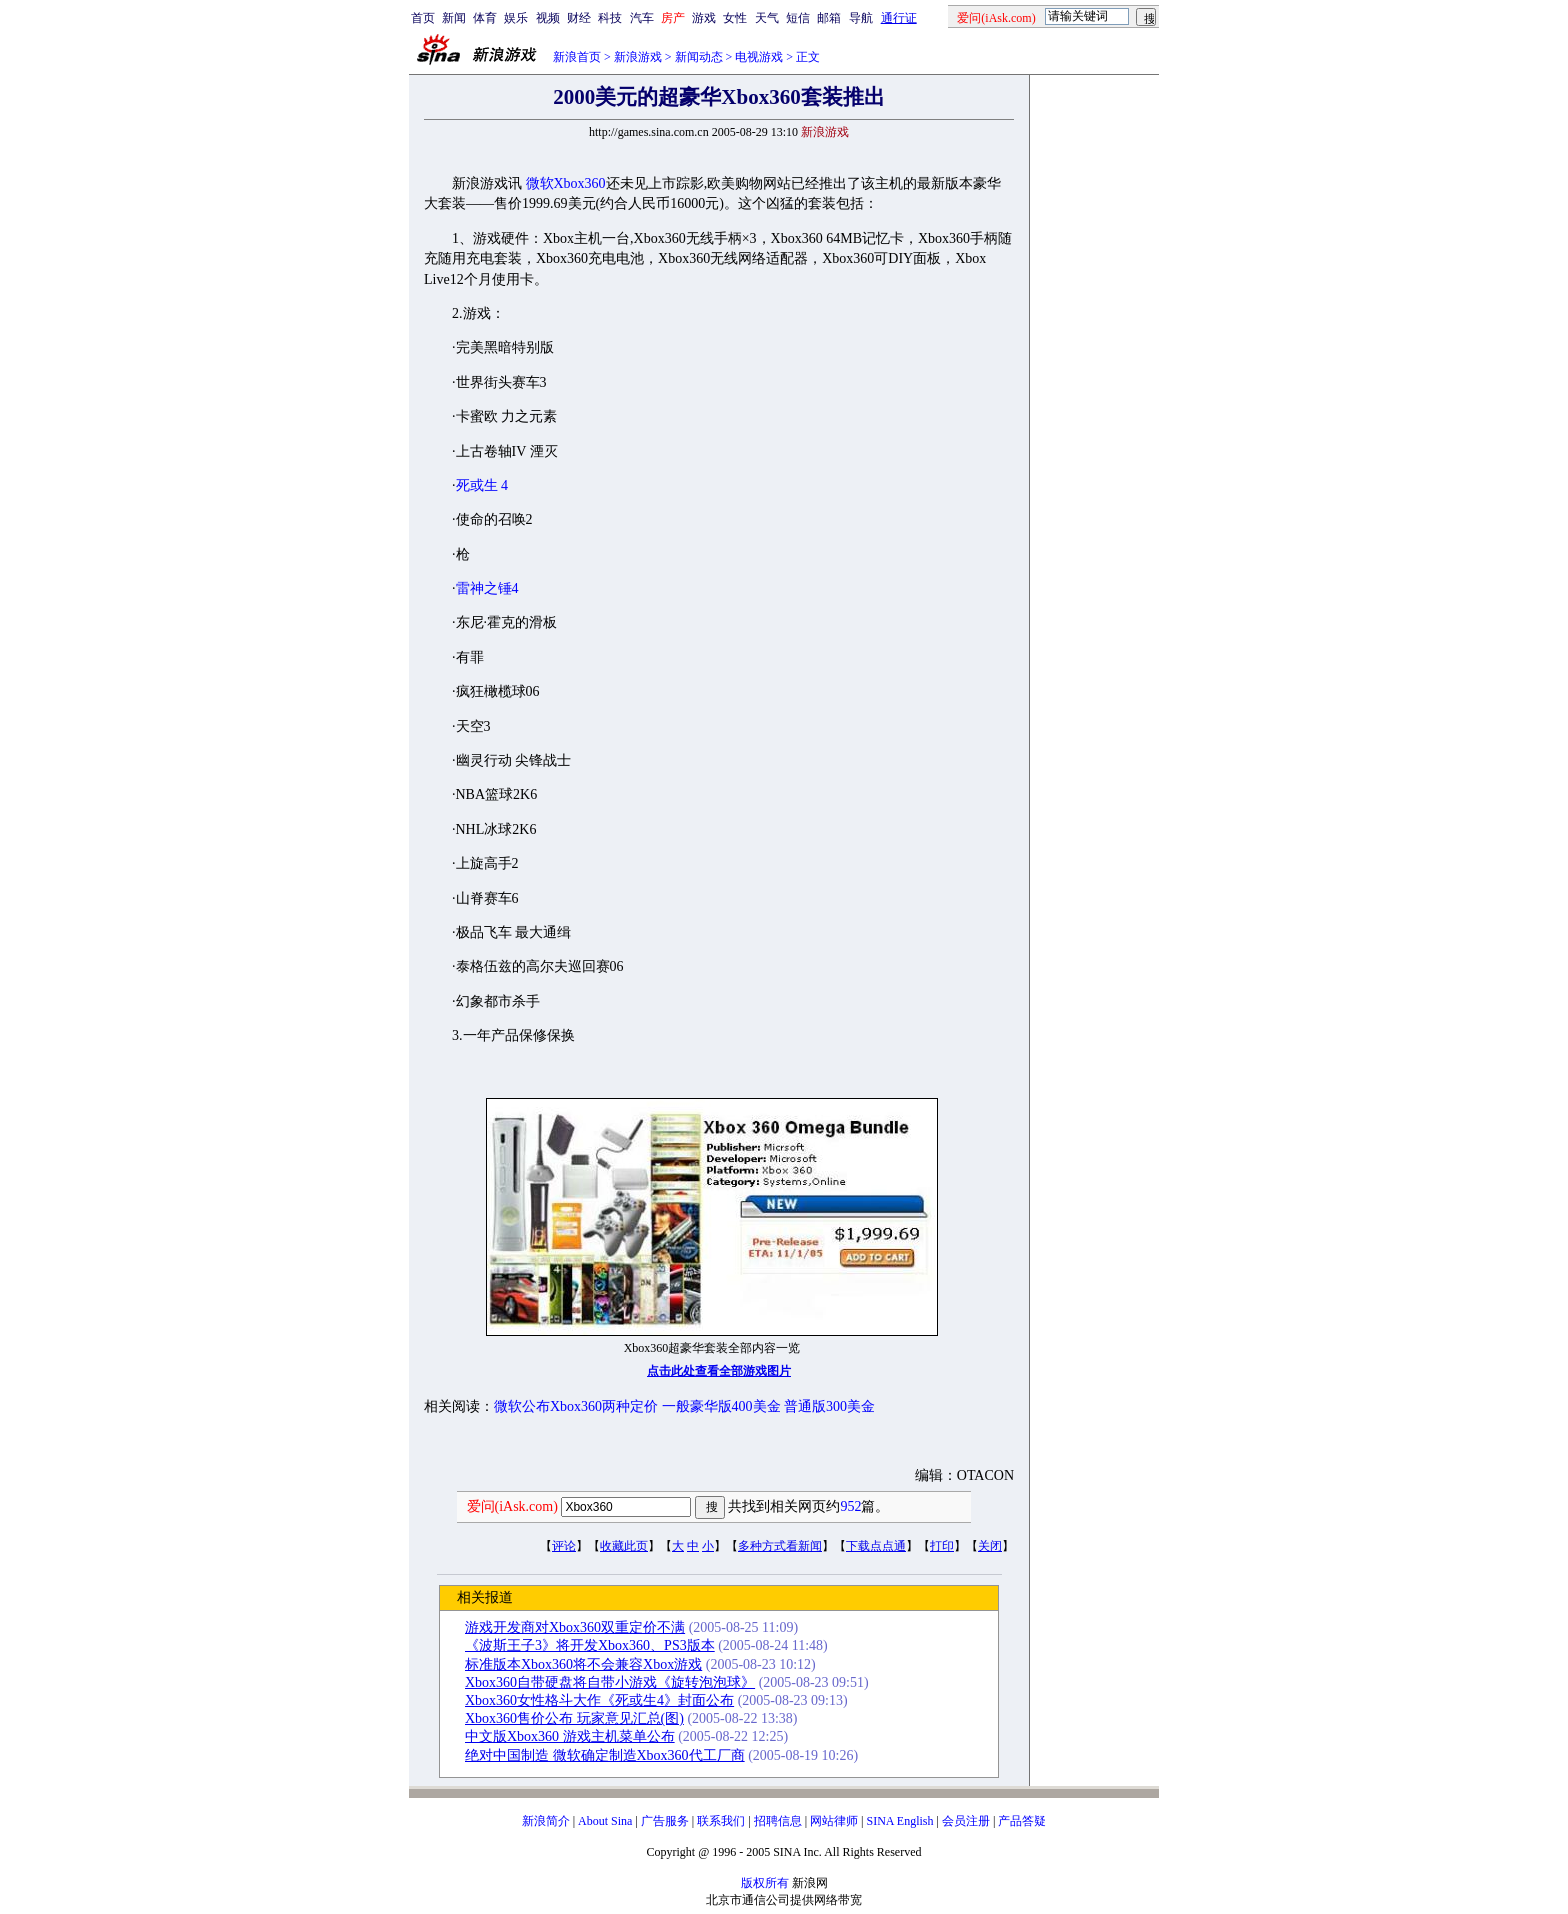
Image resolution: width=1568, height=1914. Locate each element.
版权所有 (765, 1883)
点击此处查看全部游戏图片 (719, 1371)
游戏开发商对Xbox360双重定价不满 (575, 1627)
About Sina (605, 1821)
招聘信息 (778, 1821)
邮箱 (829, 18)
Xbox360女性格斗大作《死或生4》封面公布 (599, 1700)
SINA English (899, 1821)
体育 (485, 18)
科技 (610, 18)
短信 (798, 18)
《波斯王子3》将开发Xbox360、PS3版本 (590, 1645)
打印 (942, 1546)
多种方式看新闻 (780, 1546)
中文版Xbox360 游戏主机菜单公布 (570, 1736)
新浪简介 (546, 1821)
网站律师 (834, 1821)
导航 (861, 18)
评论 (564, 1546)
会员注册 (966, 1821)
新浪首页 (577, 57)
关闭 (990, 1546)
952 (850, 1506)
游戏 (704, 18)
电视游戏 (759, 57)
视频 (548, 18)
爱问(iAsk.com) (512, 1506)
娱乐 (516, 18)
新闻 (454, 18)
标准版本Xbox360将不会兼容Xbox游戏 (583, 1664)
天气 (767, 18)
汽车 (642, 18)
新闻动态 (699, 57)
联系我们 (721, 1821)
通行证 (899, 18)
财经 (579, 18)
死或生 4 (482, 485)
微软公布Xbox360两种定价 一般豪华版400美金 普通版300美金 (684, 1406)
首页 (423, 18)
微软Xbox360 (566, 183)
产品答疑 (1022, 1821)
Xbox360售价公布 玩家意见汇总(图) (574, 1718)
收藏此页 (624, 1546)
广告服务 (665, 1821)
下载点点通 (876, 1546)
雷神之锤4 (487, 588)
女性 (735, 18)
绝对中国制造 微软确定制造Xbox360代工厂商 (605, 1755)
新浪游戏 (638, 57)
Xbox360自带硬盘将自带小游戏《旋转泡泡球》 (610, 1682)
